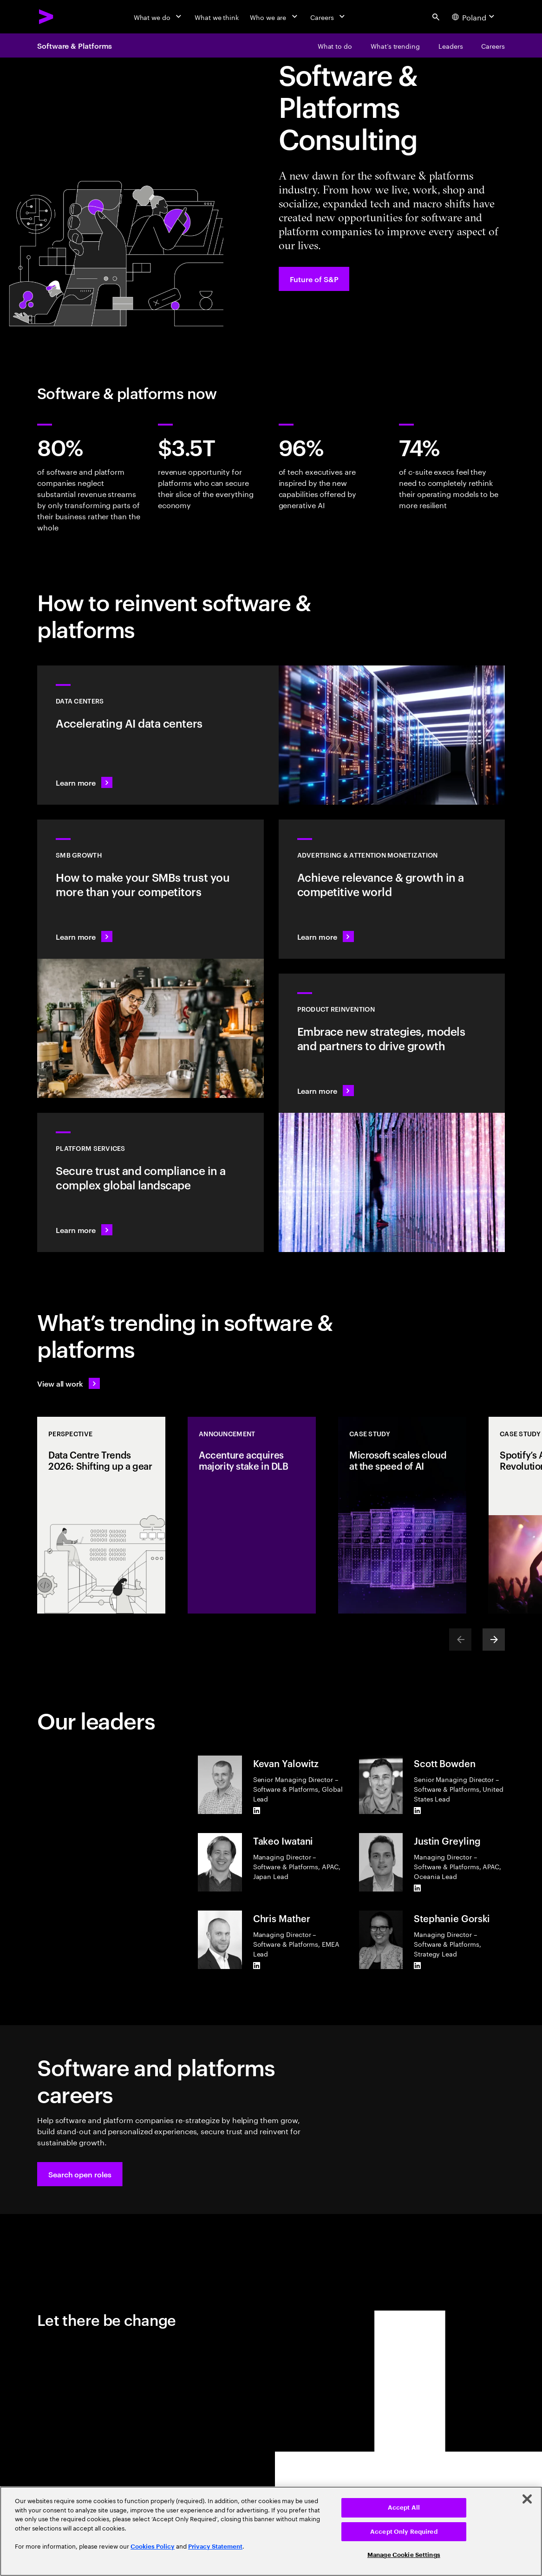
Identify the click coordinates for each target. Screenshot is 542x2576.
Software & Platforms (74, 45)
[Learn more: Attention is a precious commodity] (392, 889)
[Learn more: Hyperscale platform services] (150, 1182)
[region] (271, 2531)
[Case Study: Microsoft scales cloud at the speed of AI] (402, 1515)
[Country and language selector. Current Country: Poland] (474, 17)
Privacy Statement (215, 2547)
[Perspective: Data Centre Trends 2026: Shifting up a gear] (101, 1515)
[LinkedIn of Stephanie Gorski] (417, 1966)
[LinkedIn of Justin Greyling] (417, 1888)
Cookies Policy (153, 2547)
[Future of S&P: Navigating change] (314, 279)
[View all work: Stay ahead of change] (68, 1383)
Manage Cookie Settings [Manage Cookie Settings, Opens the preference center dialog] (403, 2555)
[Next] (494, 1639)
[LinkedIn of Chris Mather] (257, 1966)
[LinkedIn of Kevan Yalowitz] (257, 1811)
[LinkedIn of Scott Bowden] (417, 1811)
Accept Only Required (404, 2532)
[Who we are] (274, 16)
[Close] (527, 2499)
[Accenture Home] (46, 16)
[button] (80, 2174)
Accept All (404, 2508)
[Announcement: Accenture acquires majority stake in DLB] (252, 1515)
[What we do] (158, 16)
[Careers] (329, 16)
